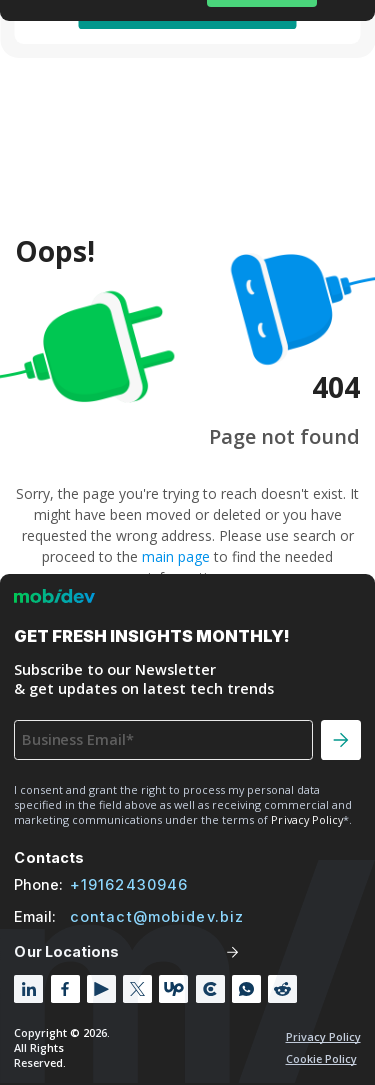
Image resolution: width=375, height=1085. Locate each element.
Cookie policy (321, 1058)
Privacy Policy (323, 1036)
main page (176, 556)
